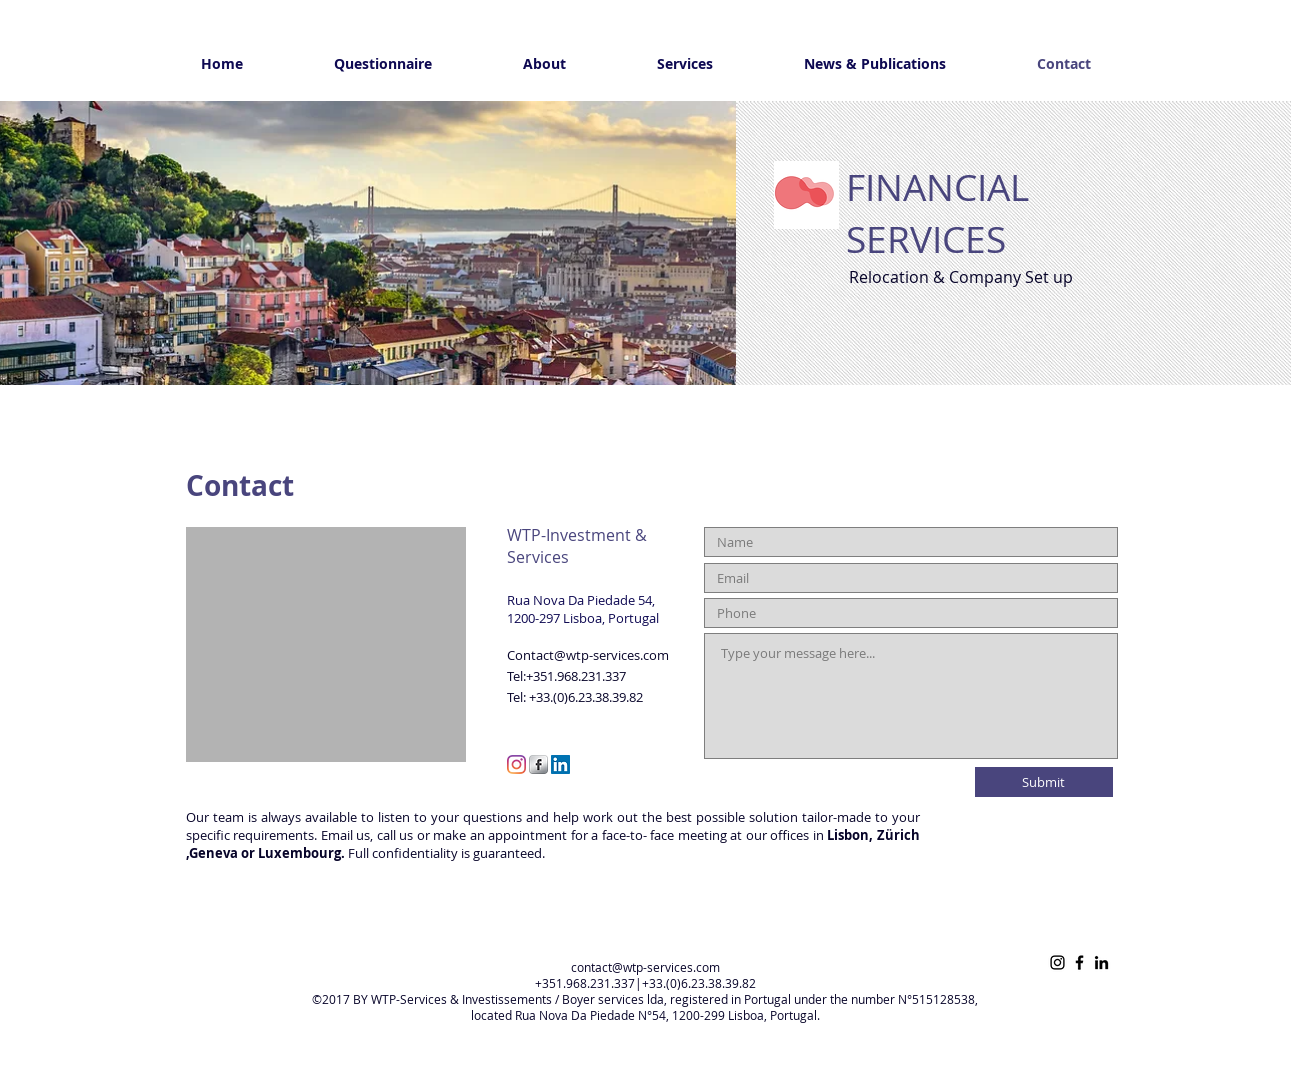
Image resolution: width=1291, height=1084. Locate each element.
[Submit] (1044, 782)
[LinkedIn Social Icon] (560, 764)
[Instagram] (516, 764)
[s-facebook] (538, 764)
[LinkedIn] (1101, 962)
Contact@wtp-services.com (588, 655)
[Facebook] (1079, 962)
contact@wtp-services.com (645, 967)
